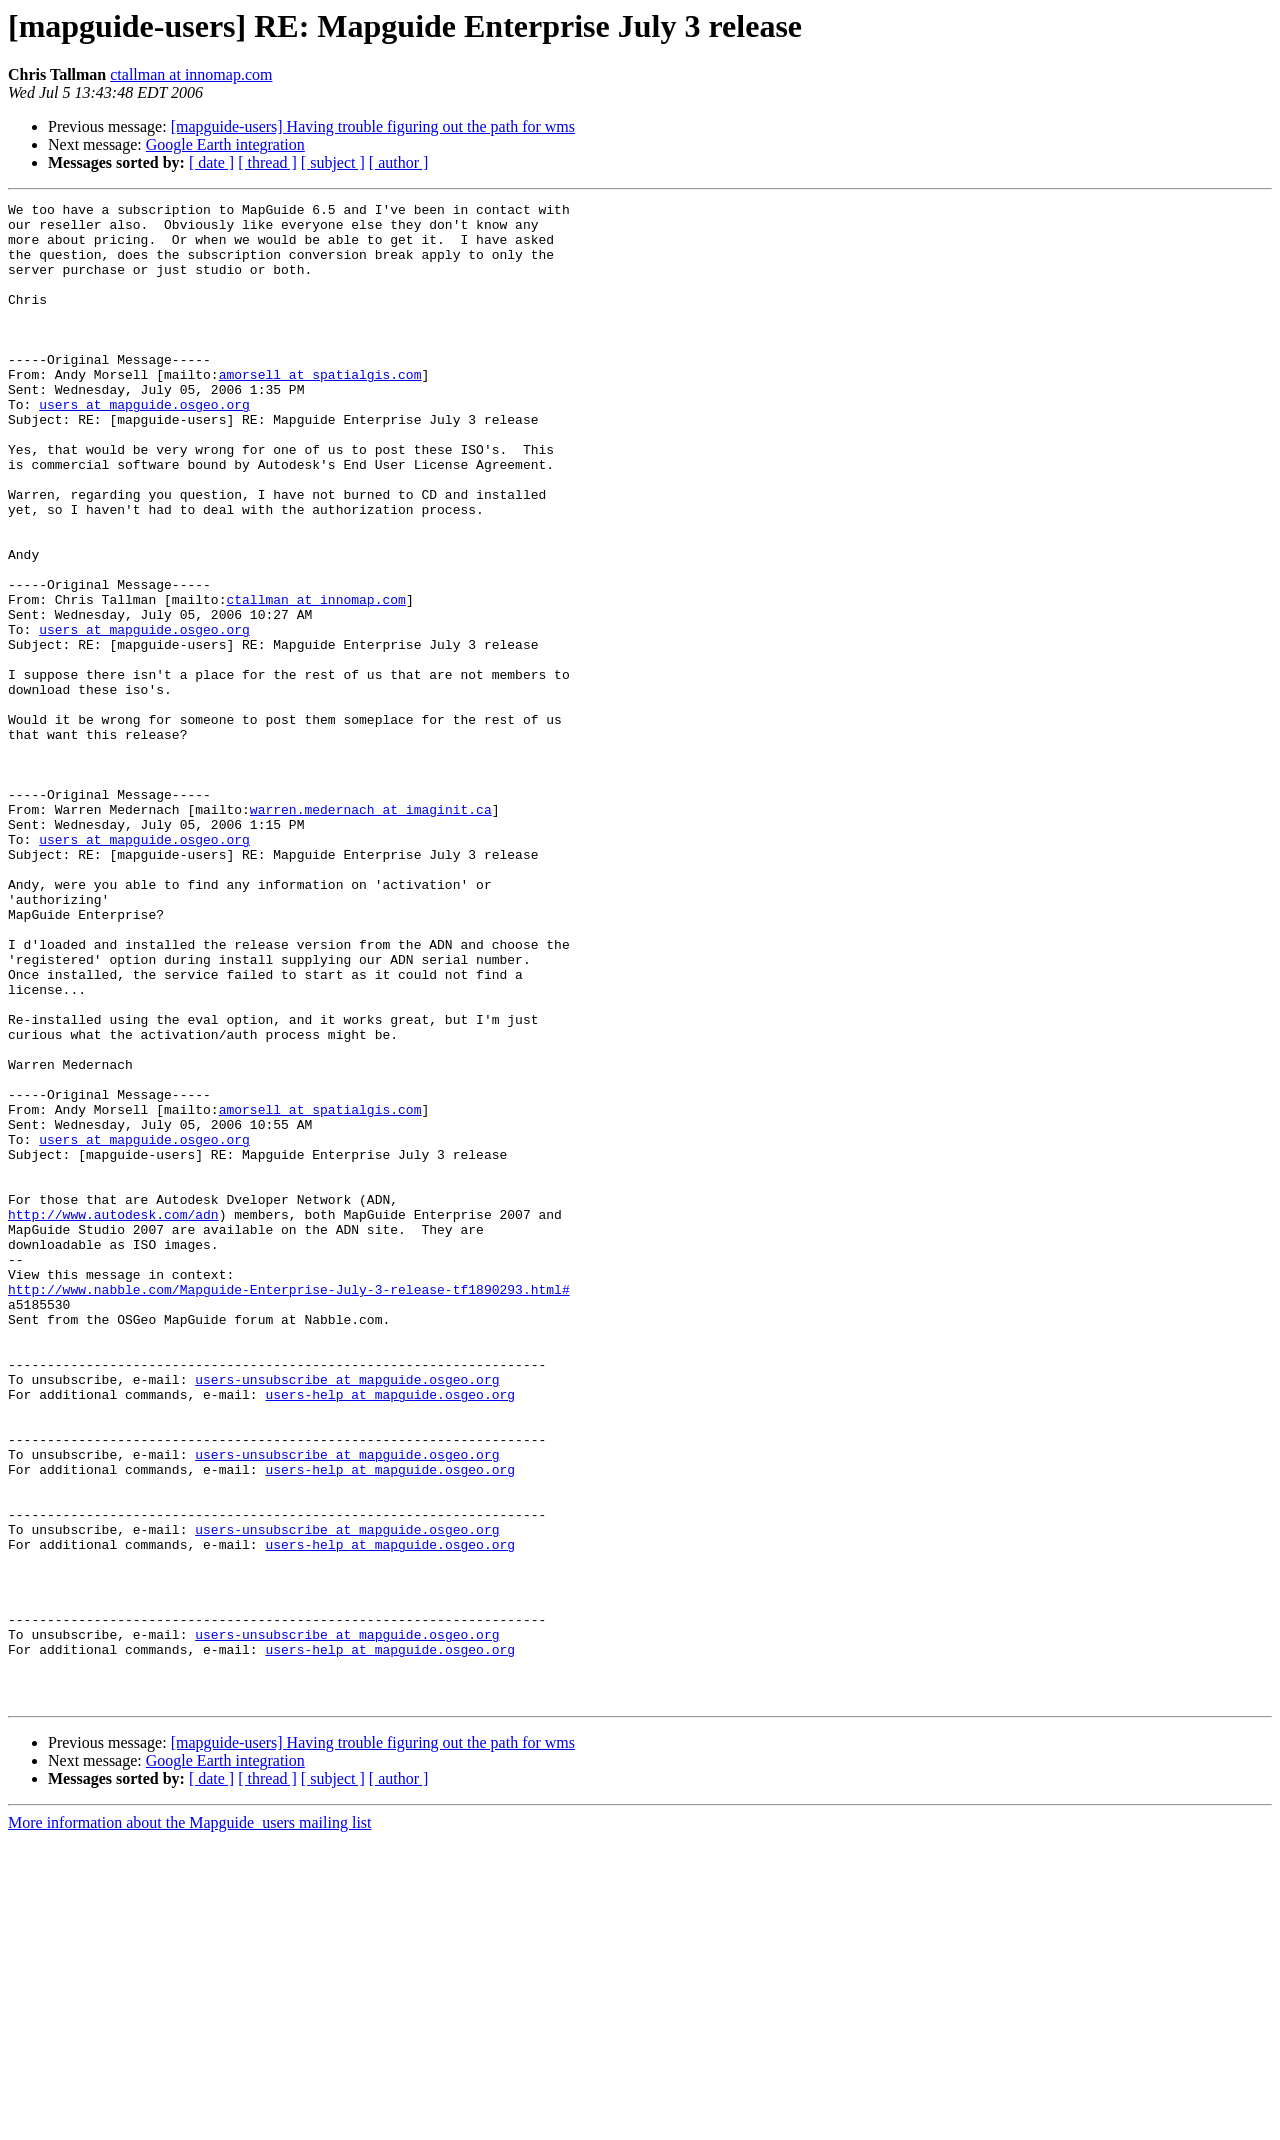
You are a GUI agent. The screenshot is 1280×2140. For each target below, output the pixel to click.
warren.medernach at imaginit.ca (371, 932)
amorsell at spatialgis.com (320, 410)
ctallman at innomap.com (191, 74)
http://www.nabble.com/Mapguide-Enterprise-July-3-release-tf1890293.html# (289, 1508)
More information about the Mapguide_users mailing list (190, 2122)
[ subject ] (333, 162)
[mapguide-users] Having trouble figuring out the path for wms (373, 126)
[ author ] (399, 162)
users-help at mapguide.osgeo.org (390, 1634)
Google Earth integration (225, 144)
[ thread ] (267, 162)
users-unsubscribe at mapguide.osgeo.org (347, 1616)
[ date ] (211, 162)
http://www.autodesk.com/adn (113, 1418)
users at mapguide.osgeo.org (144, 446)
